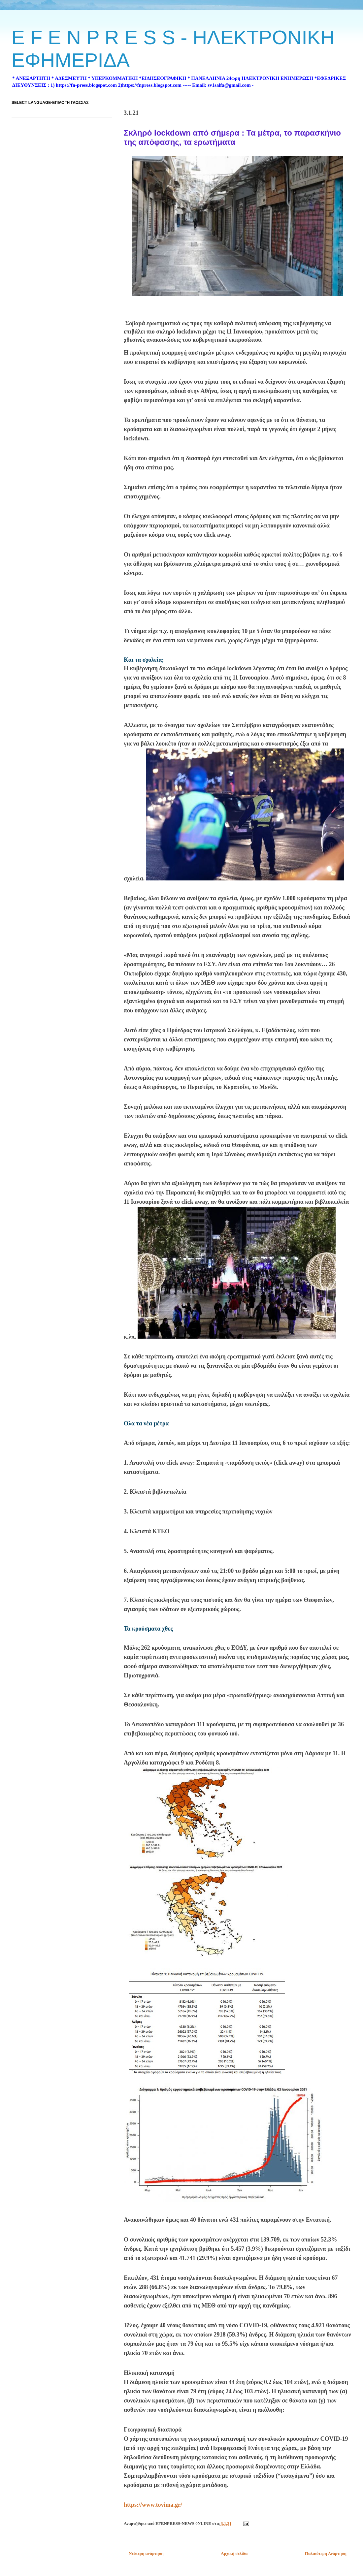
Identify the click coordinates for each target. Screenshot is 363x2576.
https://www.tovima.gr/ (153, 2504)
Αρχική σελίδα (234, 2553)
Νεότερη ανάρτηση (146, 2553)
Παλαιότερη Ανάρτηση (325, 2553)
